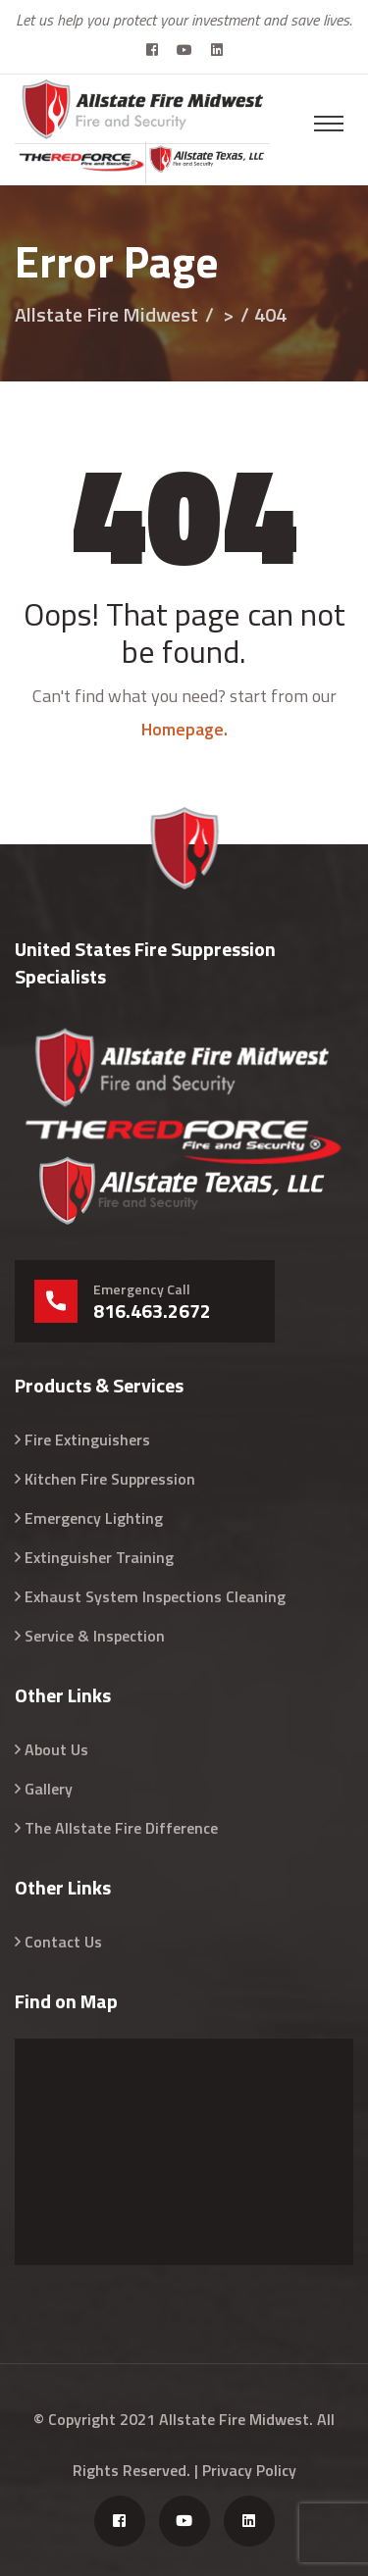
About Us (56, 1749)
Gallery (49, 1788)
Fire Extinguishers (87, 1439)
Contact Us (63, 1941)
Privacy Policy (249, 2470)
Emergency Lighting (94, 1518)
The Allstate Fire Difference (121, 1828)
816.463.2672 (152, 1311)
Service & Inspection (95, 1635)
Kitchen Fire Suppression (110, 1478)
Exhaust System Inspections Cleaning (155, 1596)
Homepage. (184, 729)
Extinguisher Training (99, 1557)
